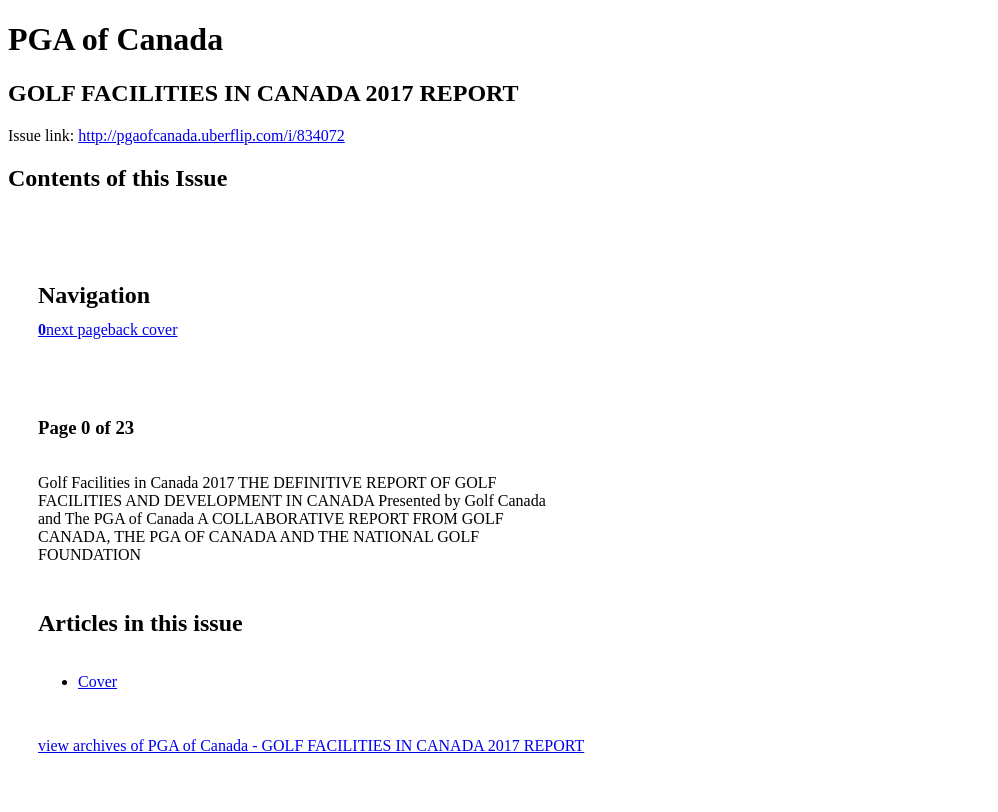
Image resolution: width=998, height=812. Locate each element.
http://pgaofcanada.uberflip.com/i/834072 (211, 135)
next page (77, 329)
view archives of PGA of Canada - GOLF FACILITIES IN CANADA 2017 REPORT (311, 745)
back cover (143, 329)
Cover (97, 681)
